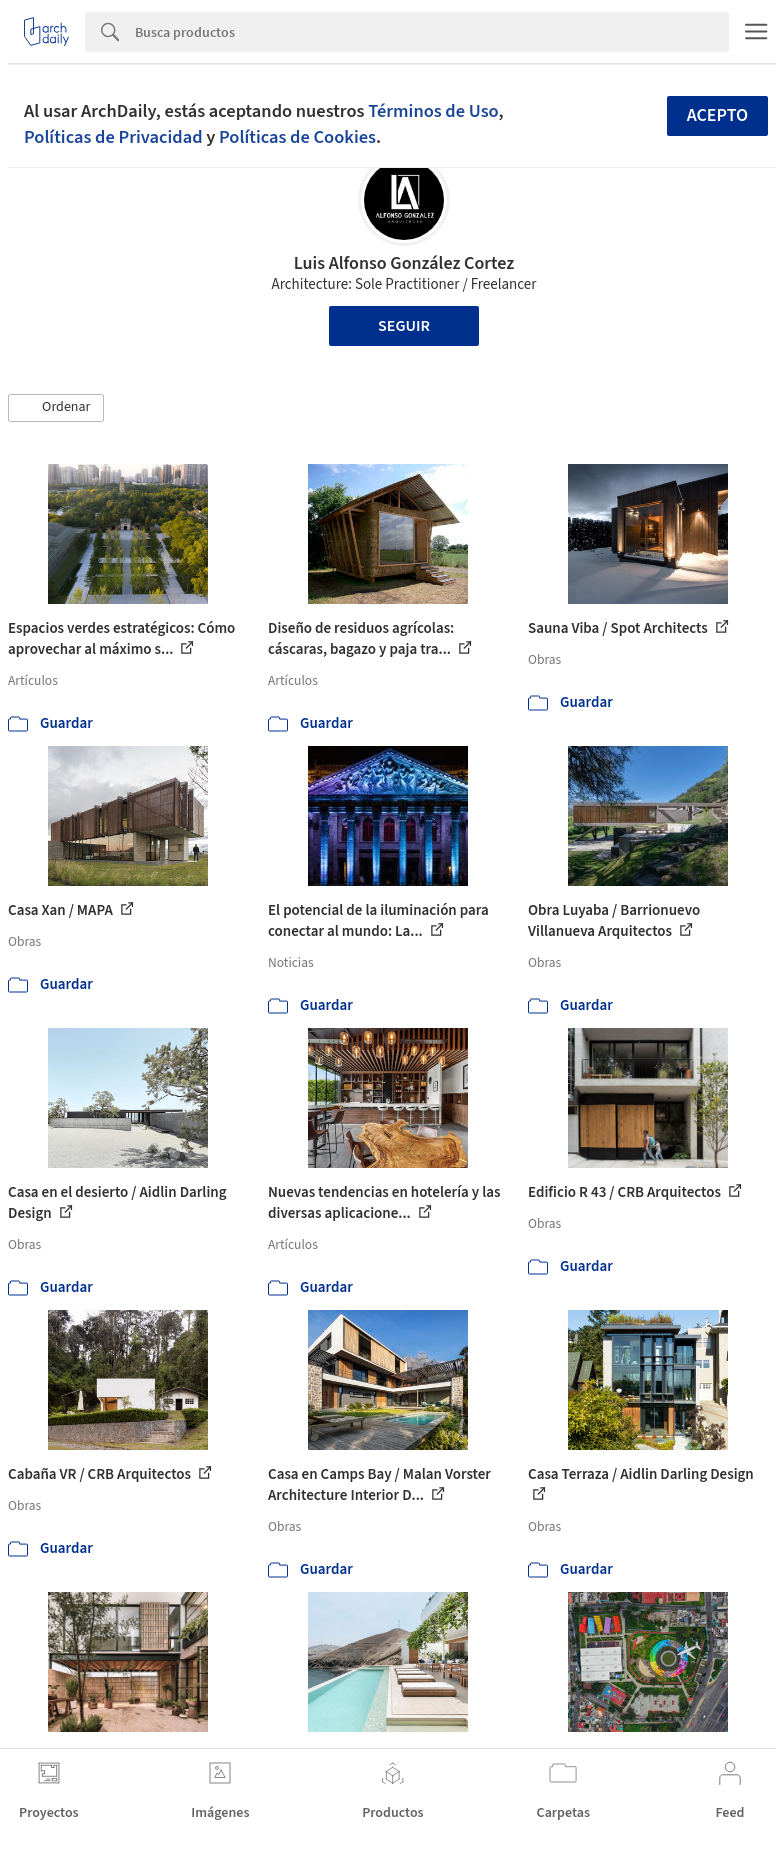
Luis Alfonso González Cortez (404, 263)
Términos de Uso (433, 111)
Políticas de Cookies (297, 137)
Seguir (404, 326)
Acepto (718, 115)
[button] (56, 408)
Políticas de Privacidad (113, 137)
